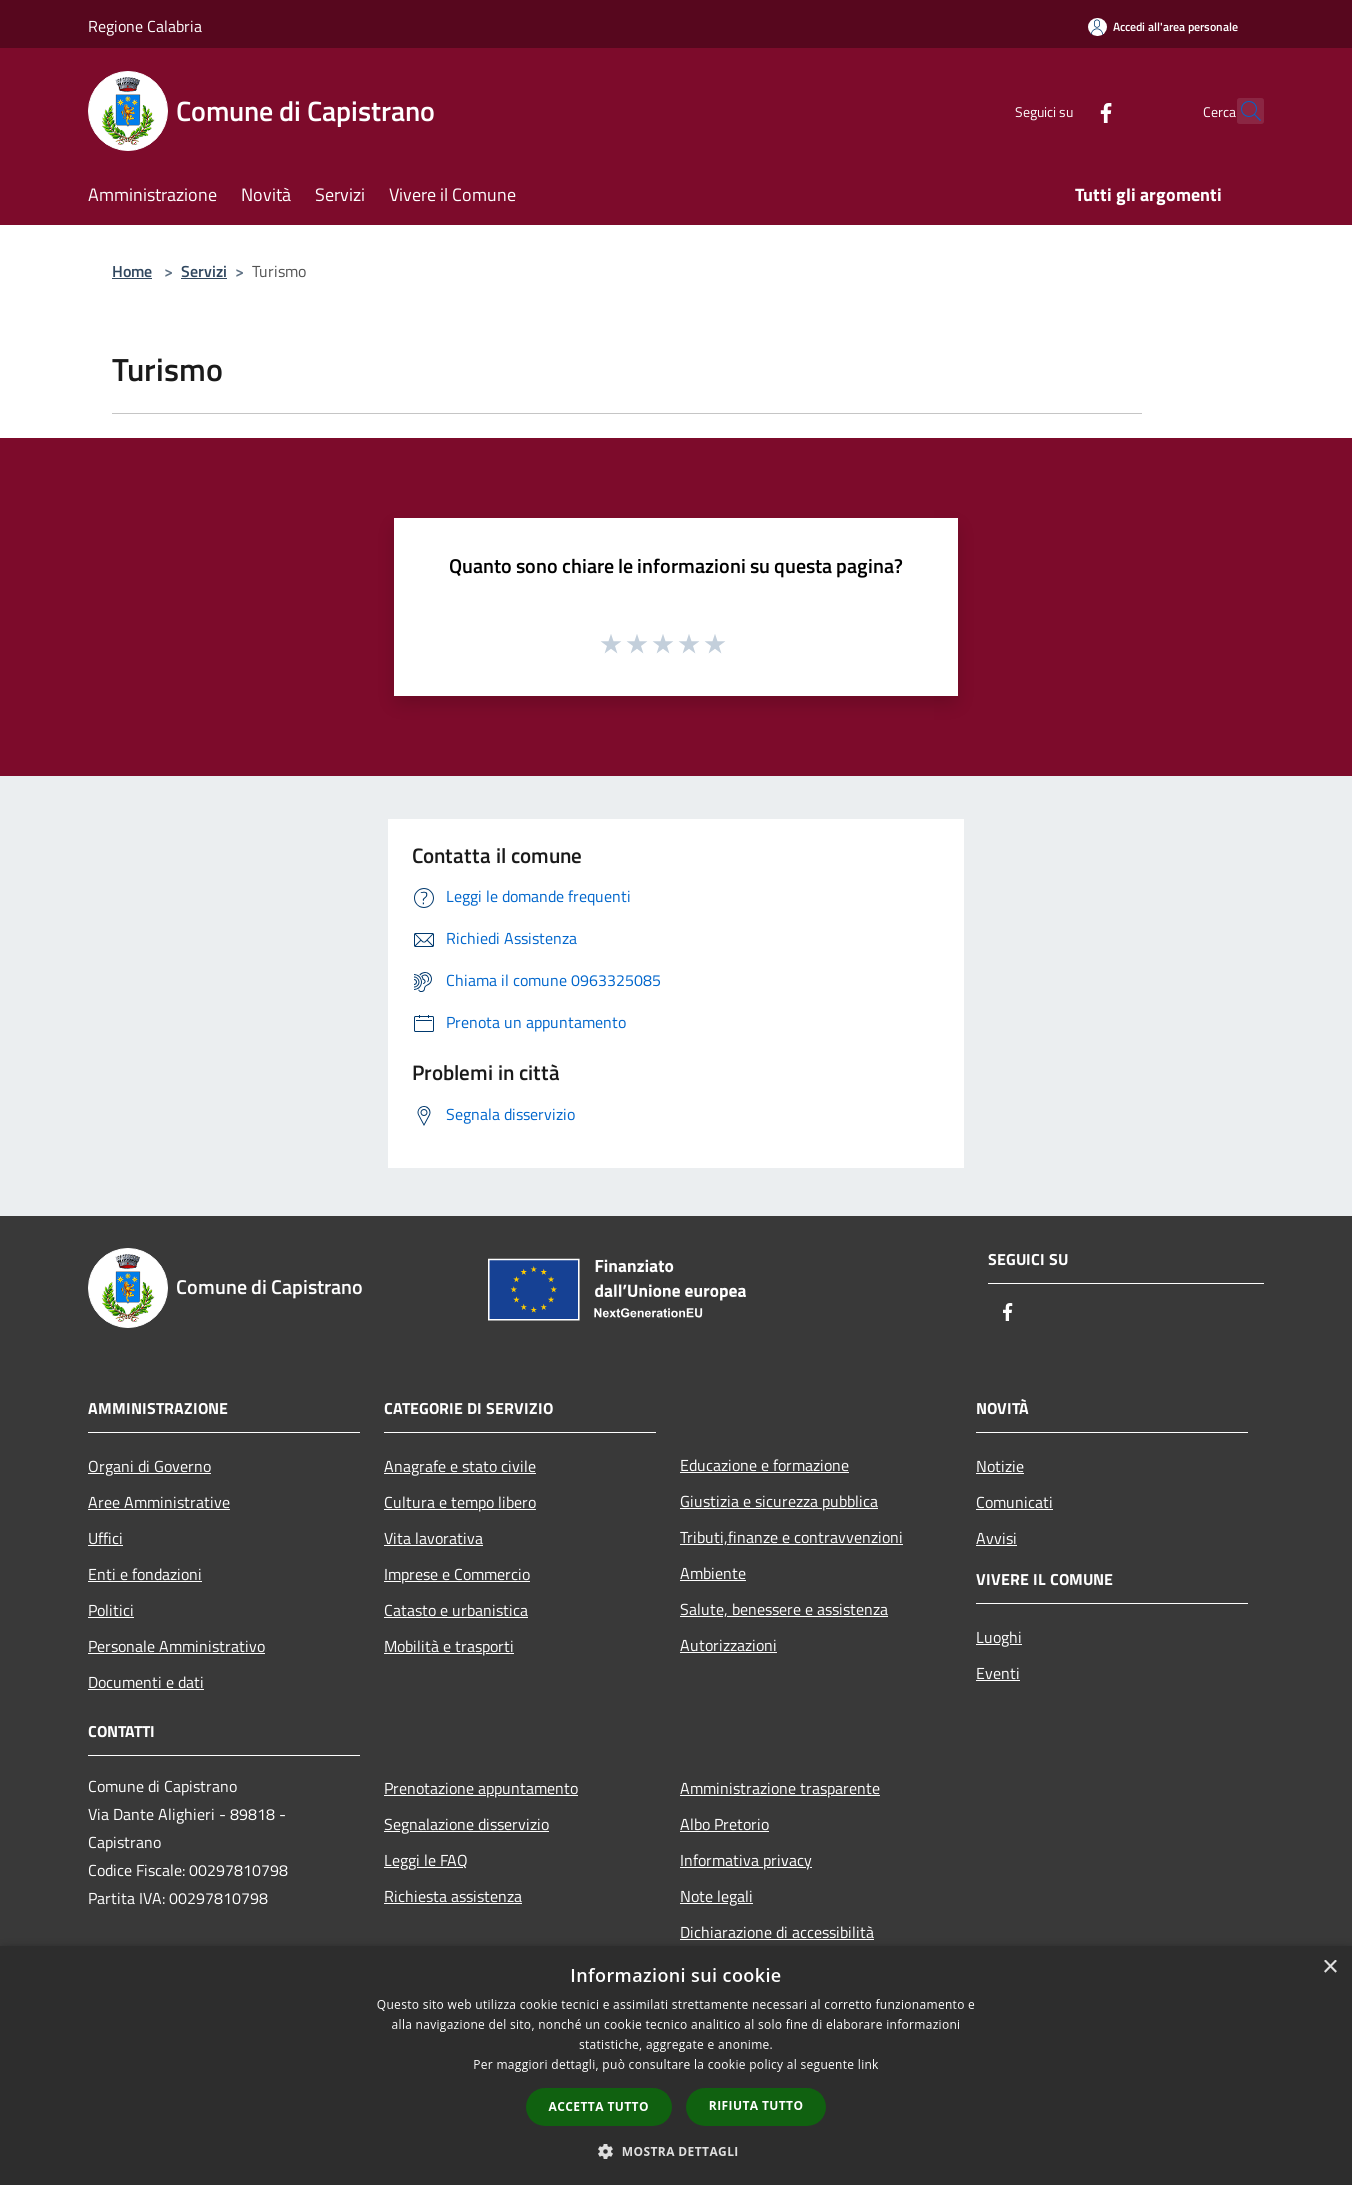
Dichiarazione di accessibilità (777, 1932)
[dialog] (676, 2065)
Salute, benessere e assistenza (784, 1609)
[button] (676, 2151)
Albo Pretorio (724, 1824)
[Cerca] (1240, 111)
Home (132, 271)
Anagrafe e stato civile (460, 1466)
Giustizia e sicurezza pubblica (779, 1501)
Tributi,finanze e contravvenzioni (791, 1537)
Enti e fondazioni (145, 1574)
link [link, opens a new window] (868, 2064)
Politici (111, 1610)
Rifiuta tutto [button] (756, 2105)
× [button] (1329, 1967)
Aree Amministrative (159, 1502)
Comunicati (1014, 1502)
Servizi (204, 271)
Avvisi (996, 1538)
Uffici (105, 1538)
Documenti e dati (146, 1682)
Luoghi (999, 1637)
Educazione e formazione (764, 1465)
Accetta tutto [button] (599, 2106)
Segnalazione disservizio (466, 1824)
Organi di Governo (149, 1466)
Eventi (998, 1673)
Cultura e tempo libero (460, 1502)
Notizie (1000, 1466)
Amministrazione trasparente (780, 1788)
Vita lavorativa (433, 1538)
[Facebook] (1062, 110)
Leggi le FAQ (426, 1860)
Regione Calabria (145, 26)
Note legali (716, 1896)
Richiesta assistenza (453, 1896)
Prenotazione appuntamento (481, 1788)
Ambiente (713, 1573)
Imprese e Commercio (457, 1574)
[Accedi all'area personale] (1163, 26)
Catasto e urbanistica (456, 1610)
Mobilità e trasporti (449, 1646)
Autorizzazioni (728, 1645)
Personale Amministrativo (176, 1646)
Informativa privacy (746, 1860)
